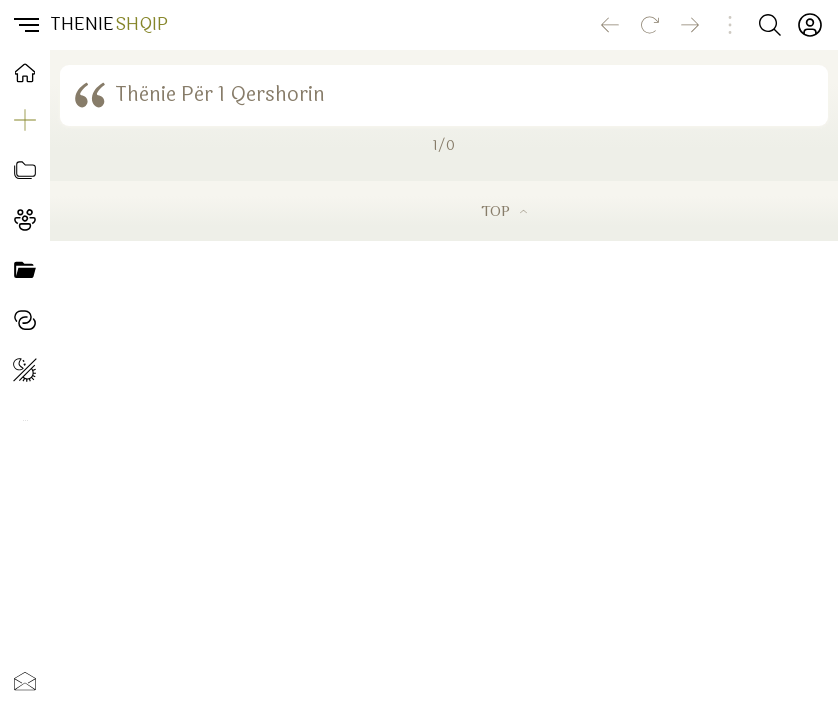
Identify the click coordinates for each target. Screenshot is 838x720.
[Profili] (810, 25)
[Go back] (610, 25)
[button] (25, 25)
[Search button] (770, 25)
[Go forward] (690, 25)
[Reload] (650, 25)
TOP (504, 210)
